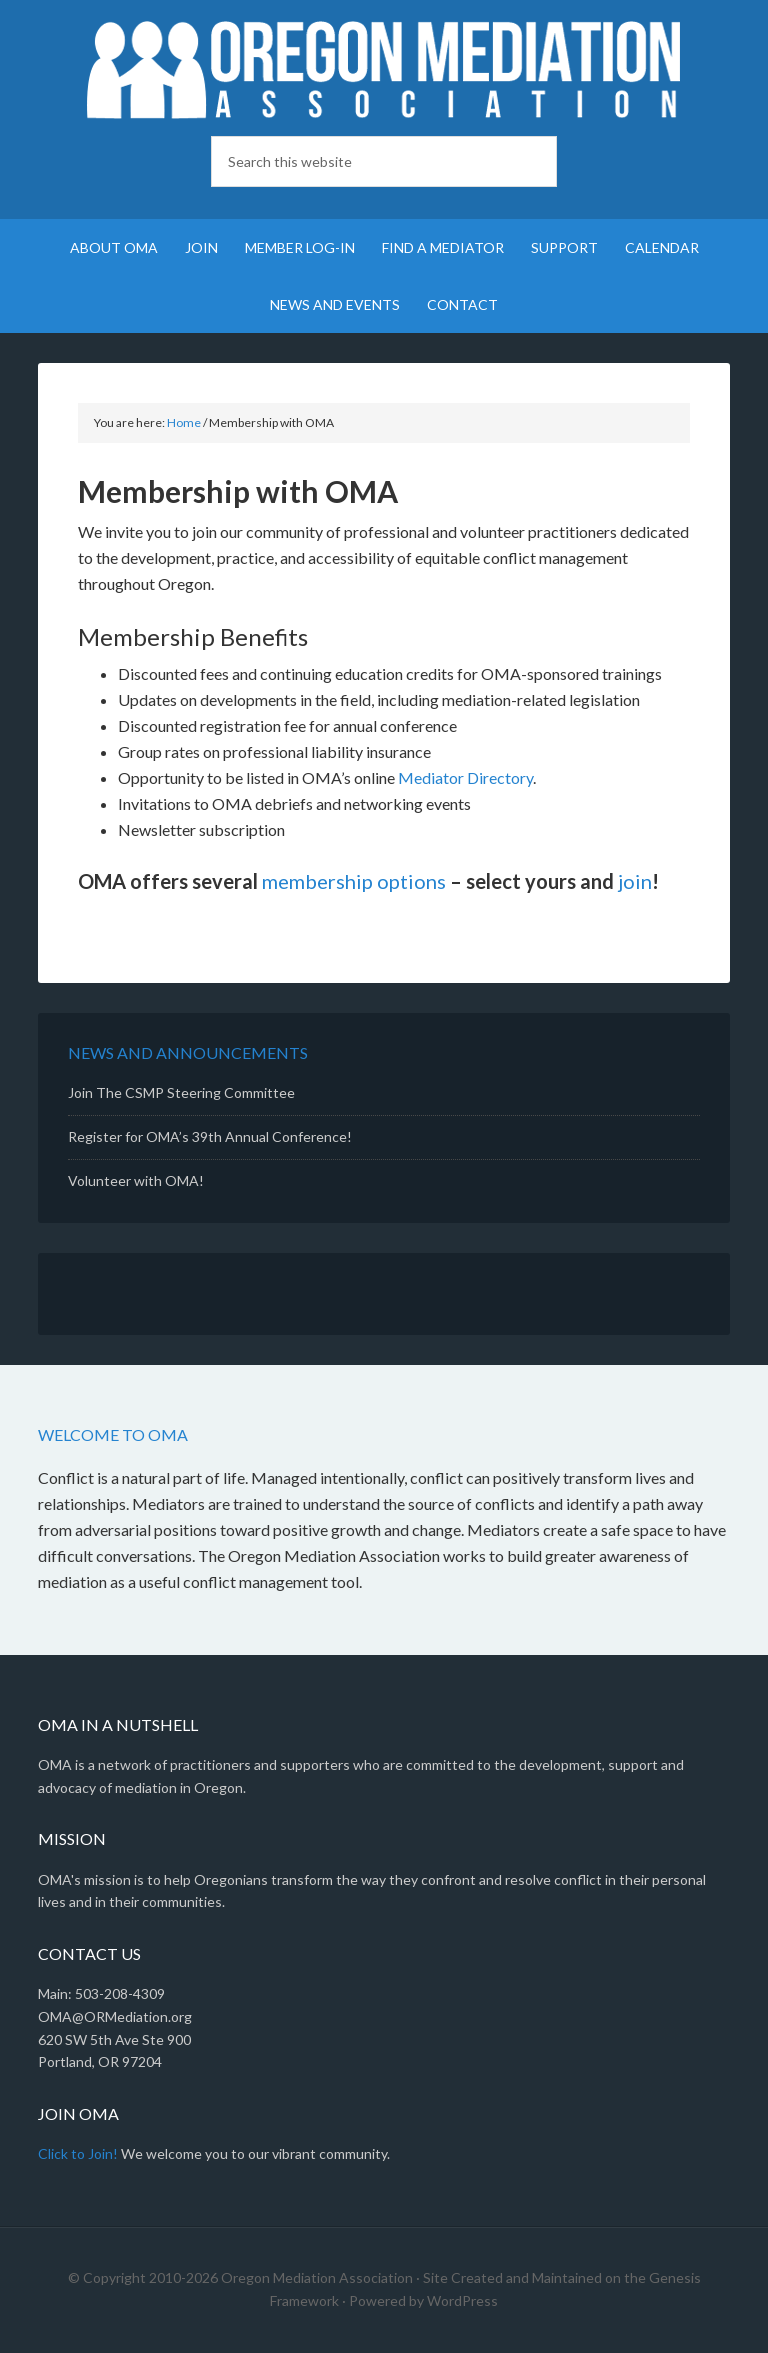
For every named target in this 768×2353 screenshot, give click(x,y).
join (635, 881)
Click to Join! (78, 2153)
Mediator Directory (465, 777)
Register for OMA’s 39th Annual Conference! (210, 1136)
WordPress (462, 2300)
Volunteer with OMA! (136, 1180)
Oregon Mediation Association (383, 70)
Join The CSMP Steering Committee (181, 1092)
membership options (354, 881)
